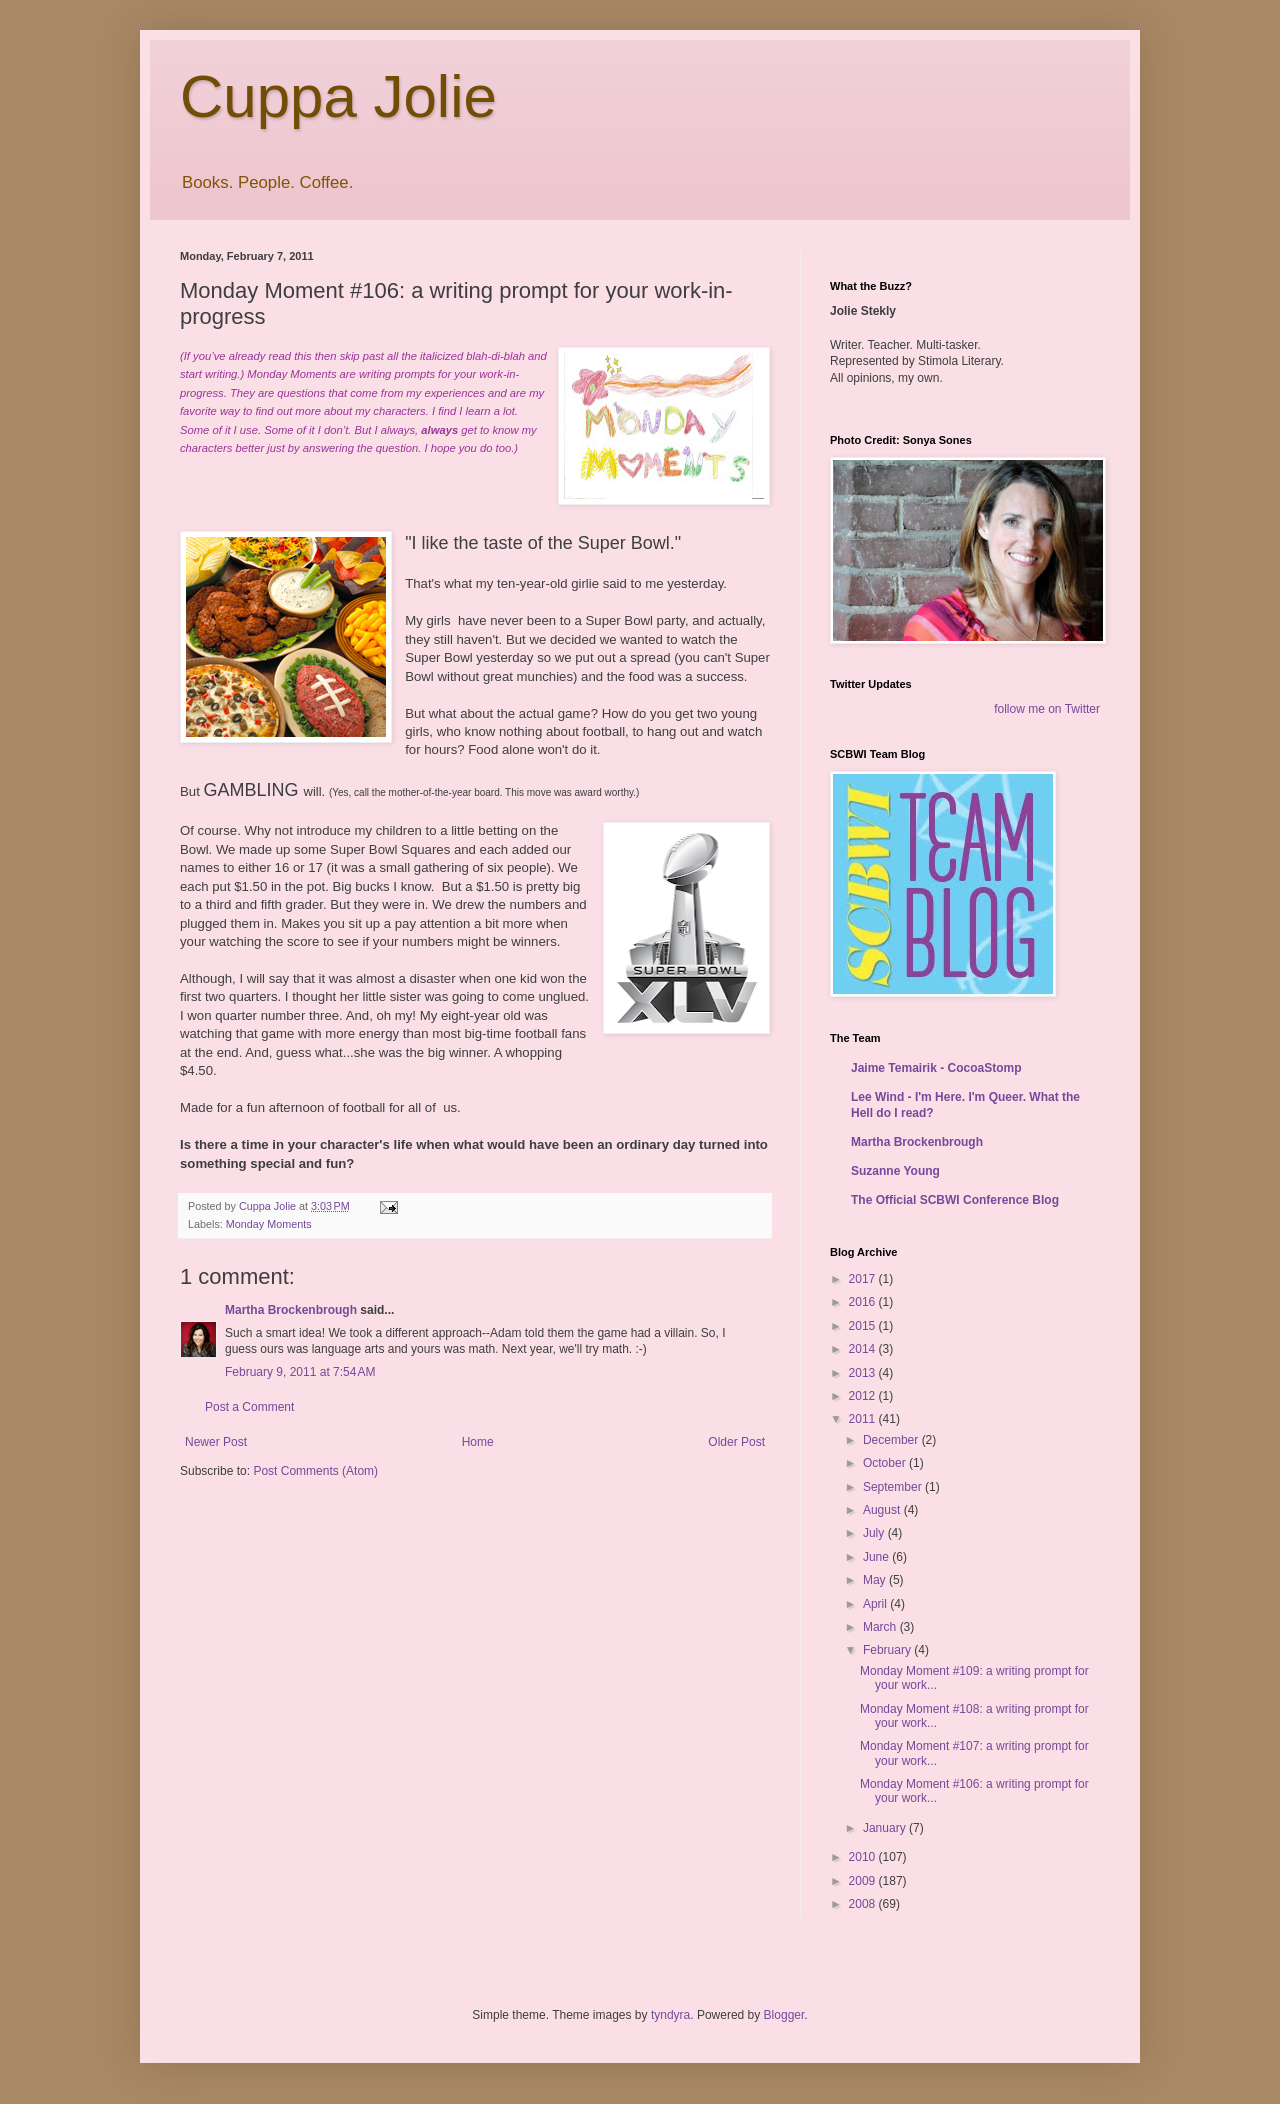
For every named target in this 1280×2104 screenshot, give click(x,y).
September (894, 1487)
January (886, 1828)
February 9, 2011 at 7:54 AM (300, 1372)
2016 (864, 1302)
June (877, 1557)
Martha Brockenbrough (291, 1310)
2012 (864, 1396)
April (876, 1604)
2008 (864, 1904)
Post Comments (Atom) (315, 1471)
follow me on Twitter (1047, 709)
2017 (864, 1279)
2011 (864, 1419)
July (875, 1533)
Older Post (736, 1442)
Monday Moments (269, 1224)
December (892, 1440)
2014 (864, 1349)
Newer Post (216, 1442)
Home (478, 1442)
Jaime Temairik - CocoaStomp (936, 1068)
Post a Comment (249, 1407)
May (876, 1580)
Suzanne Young (895, 1171)
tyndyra (670, 2015)
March (881, 1627)
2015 (864, 1326)
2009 (864, 1881)
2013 (864, 1373)
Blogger (784, 2015)
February (888, 1650)
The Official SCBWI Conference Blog (955, 1200)
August (883, 1510)
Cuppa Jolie (338, 96)
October (886, 1463)
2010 (864, 1857)
